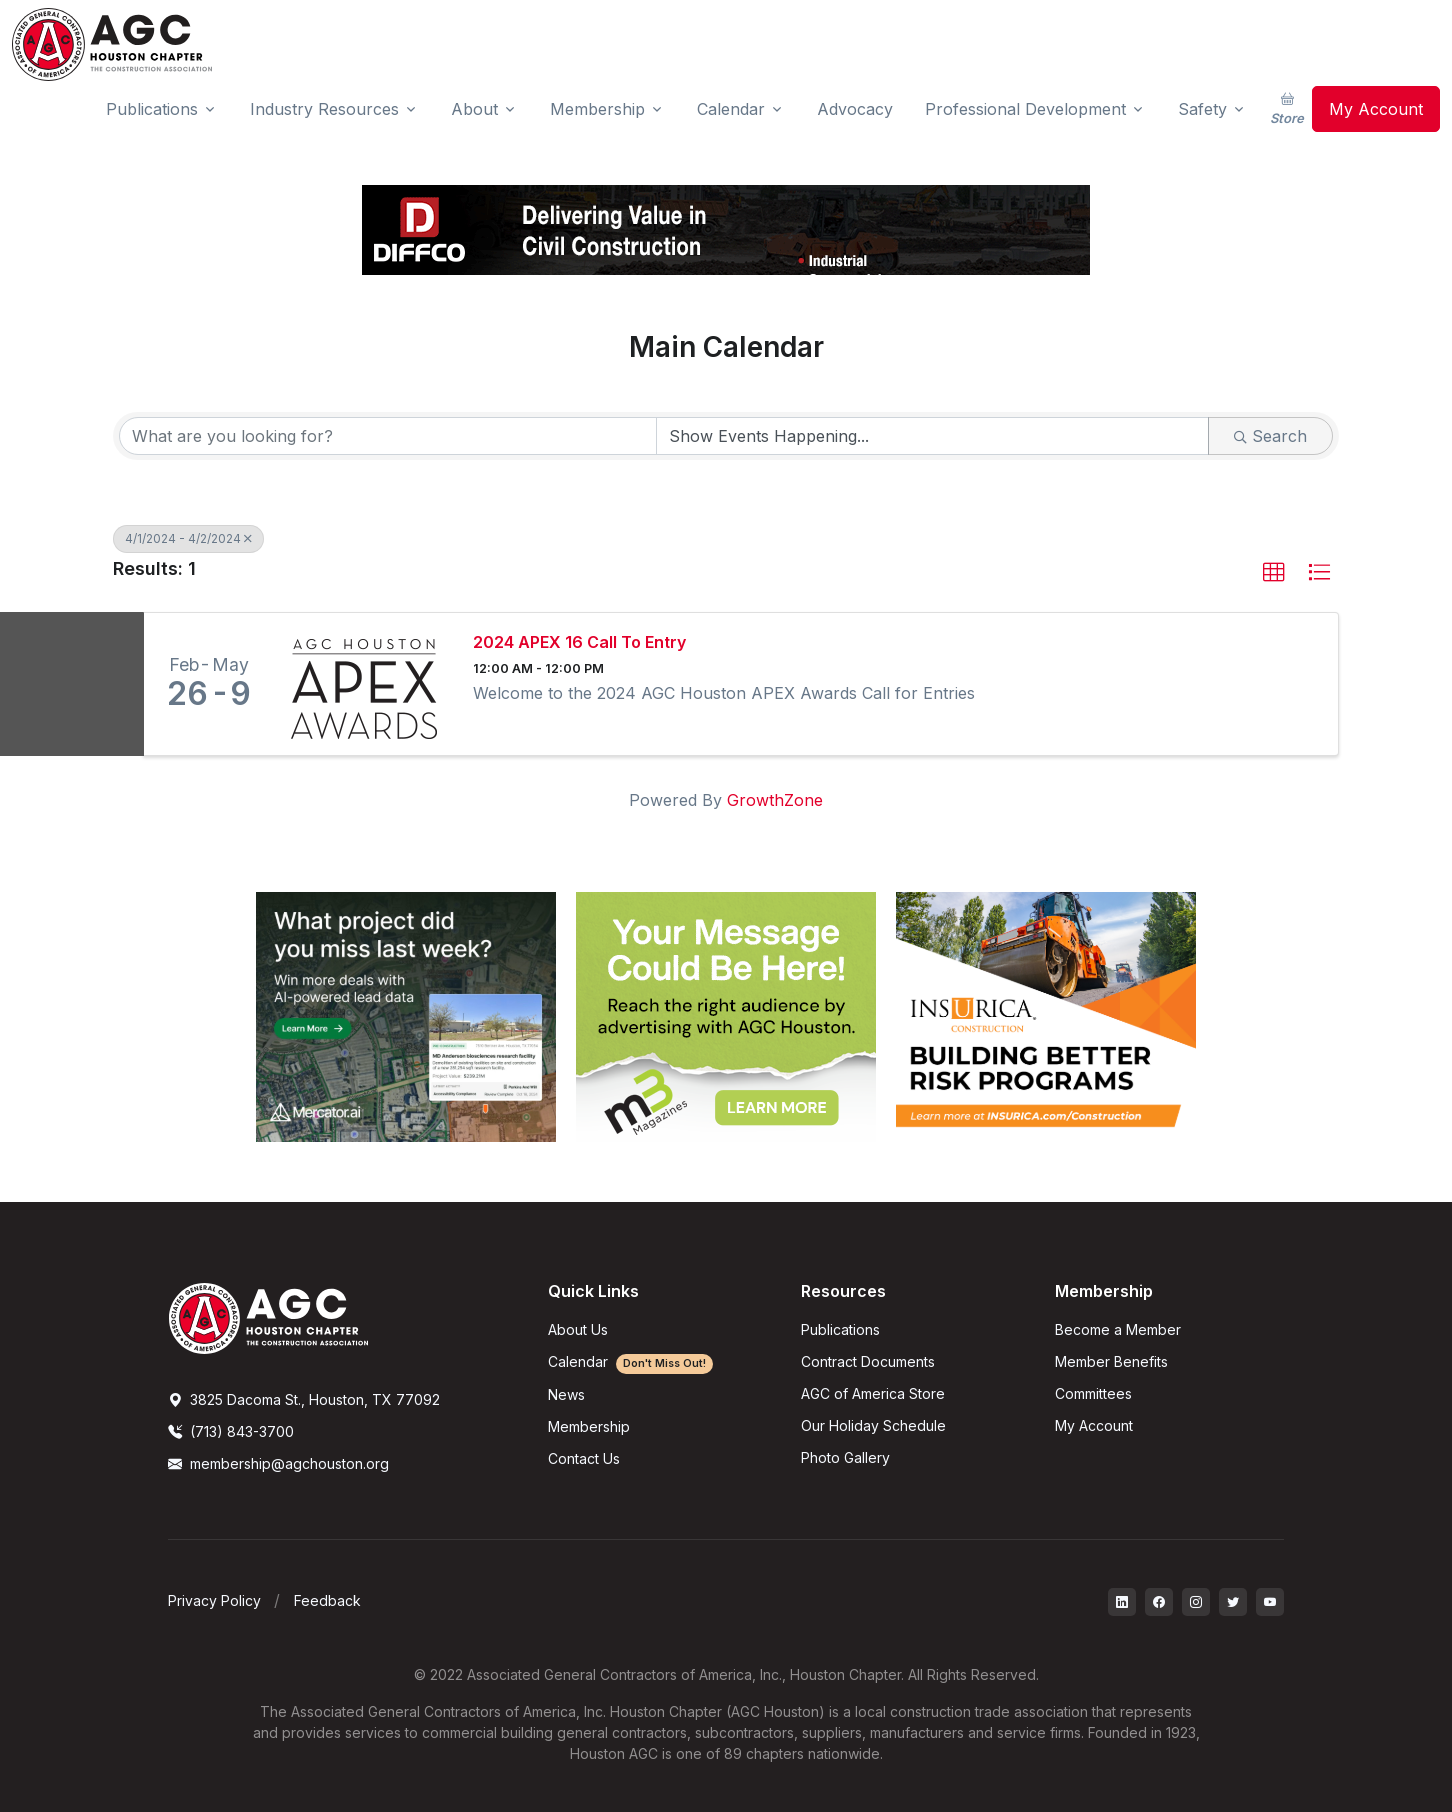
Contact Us (584, 1458)
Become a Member (1118, 1329)
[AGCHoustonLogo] (268, 1317)
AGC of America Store (873, 1393)
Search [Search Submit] (1270, 436)
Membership (589, 1426)
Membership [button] (597, 109)
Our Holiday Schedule (873, 1425)
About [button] (474, 109)
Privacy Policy (214, 1600)
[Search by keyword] (388, 436)
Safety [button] (1202, 109)
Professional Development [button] (1025, 109)
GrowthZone (775, 800)
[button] (1274, 573)
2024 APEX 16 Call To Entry (579, 642)
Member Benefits (1111, 1361)
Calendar (630, 1361)
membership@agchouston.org (278, 1463)
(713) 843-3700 (231, 1431)
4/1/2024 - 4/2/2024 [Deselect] (188, 538)
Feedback (327, 1600)
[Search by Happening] (933, 436)
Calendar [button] (731, 109)
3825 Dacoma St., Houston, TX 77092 (304, 1399)
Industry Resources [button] (324, 109)
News (566, 1394)
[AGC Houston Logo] (112, 44)
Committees (1093, 1393)
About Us (578, 1329)
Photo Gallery (845, 1457)
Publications (840, 1329)
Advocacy (855, 109)
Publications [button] (152, 109)
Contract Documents (868, 1361)
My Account (1376, 109)
